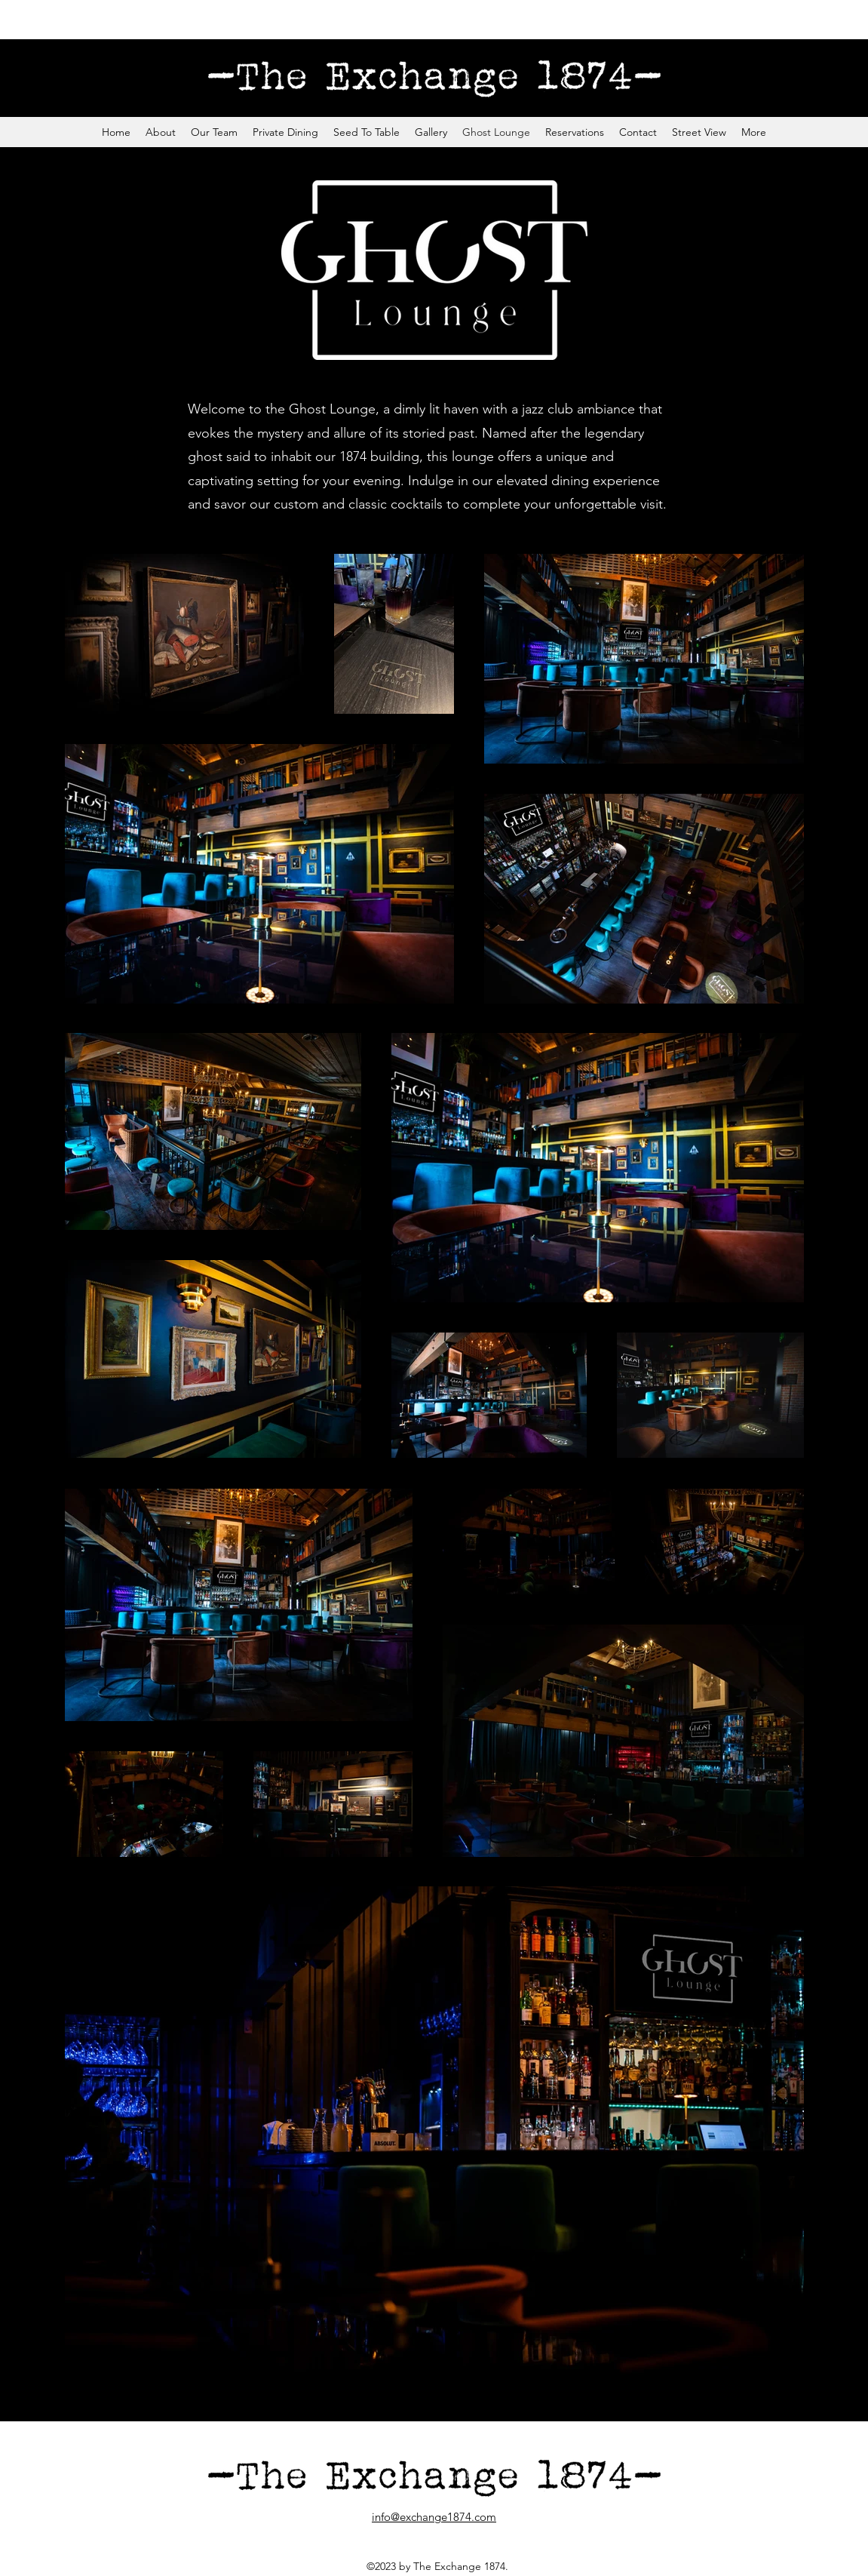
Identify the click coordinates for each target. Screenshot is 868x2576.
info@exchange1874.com (434, 2517)
